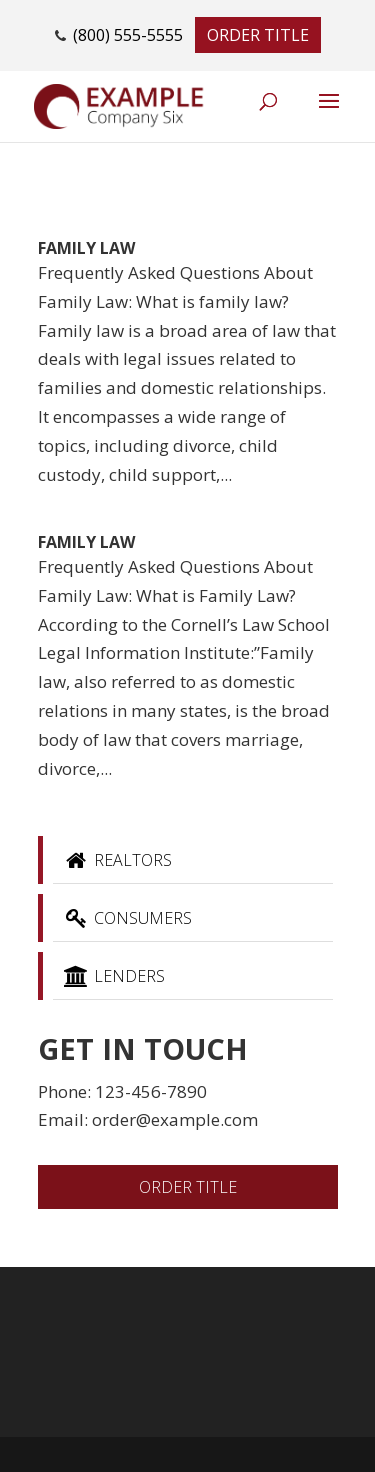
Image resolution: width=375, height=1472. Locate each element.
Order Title (258, 35)
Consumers (127, 918)
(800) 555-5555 (128, 35)
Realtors (117, 860)
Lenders (114, 976)
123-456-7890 (151, 1091)
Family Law (86, 248)
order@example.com (175, 1119)
